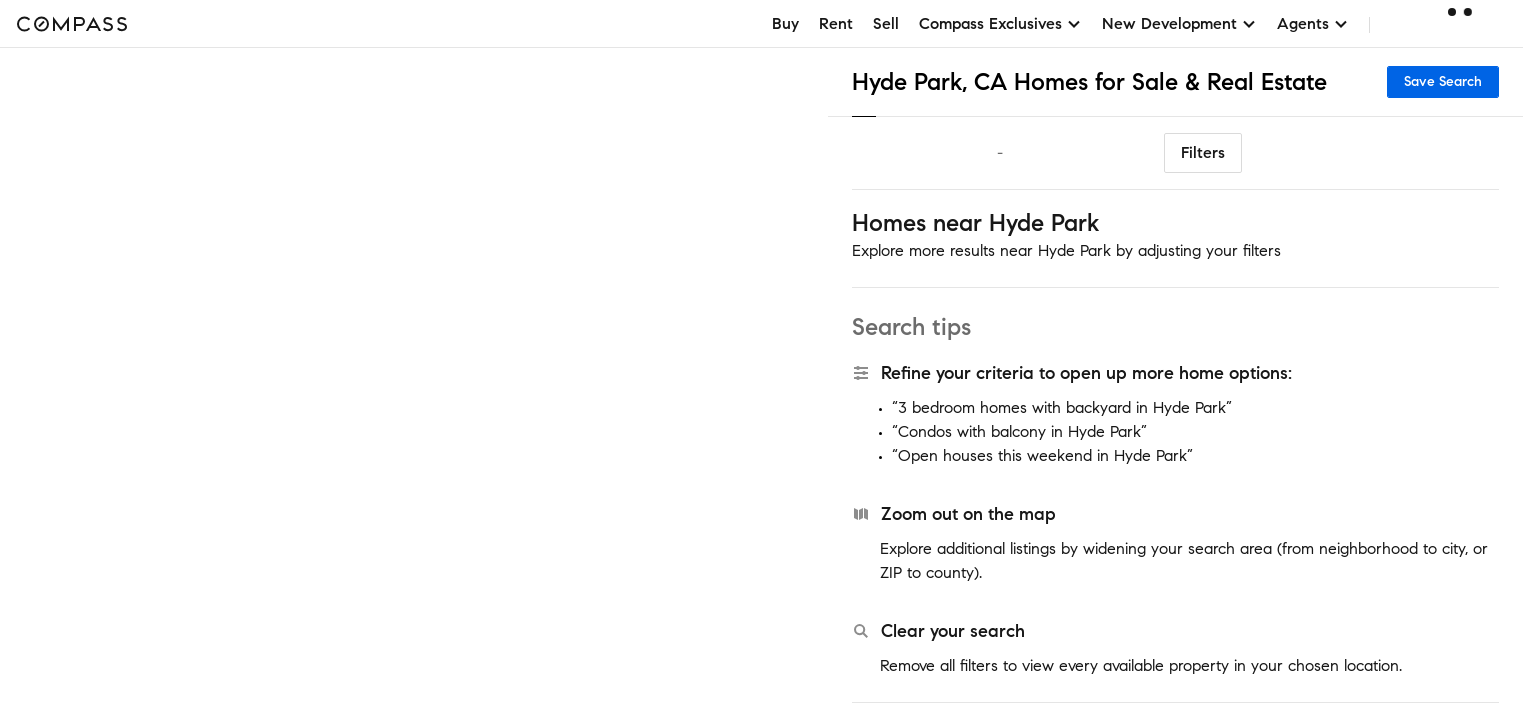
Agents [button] (1313, 23)
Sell (886, 23)
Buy (785, 23)
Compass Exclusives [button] (1000, 23)
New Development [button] (1179, 23)
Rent (836, 23)
